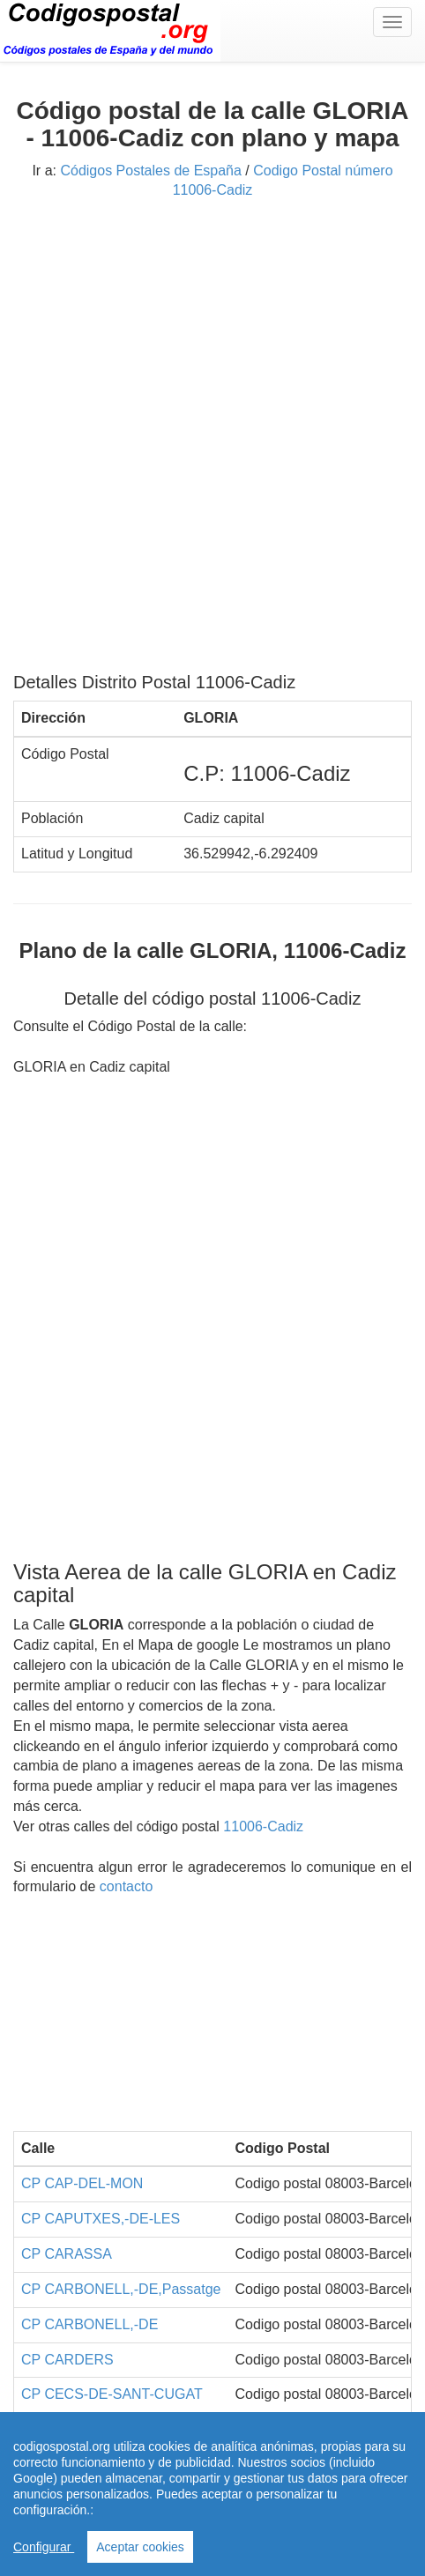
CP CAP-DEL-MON (82, 2183)
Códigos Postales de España (150, 170)
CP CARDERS (67, 2359)
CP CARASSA (66, 2253)
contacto (126, 1886)
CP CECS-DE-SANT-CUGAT (112, 2394)
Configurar (43, 2547)
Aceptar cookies (140, 2547)
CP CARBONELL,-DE (89, 2324)
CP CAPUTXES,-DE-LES (100, 2218)
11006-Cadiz (263, 1826)
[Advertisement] (212, 442)
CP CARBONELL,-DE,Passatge (120, 2289)
